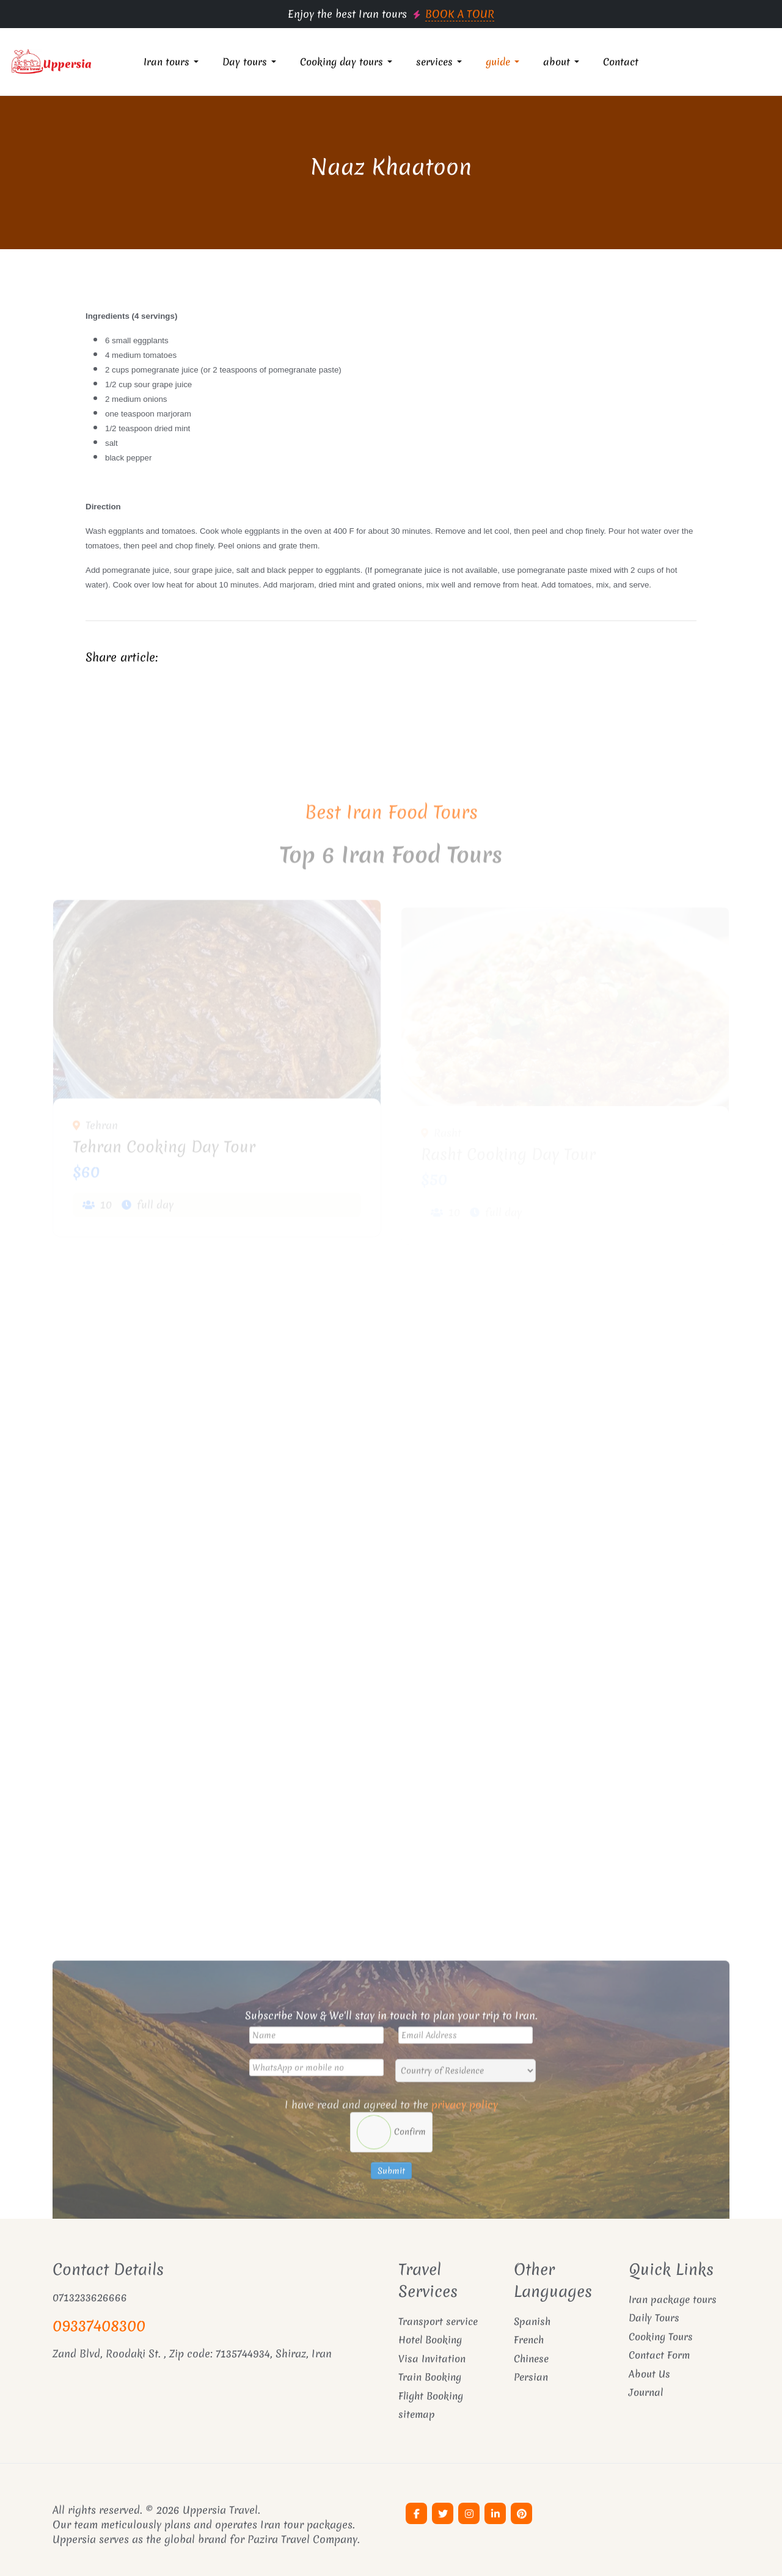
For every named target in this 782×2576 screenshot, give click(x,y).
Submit (391, 2204)
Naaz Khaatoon (391, 167)
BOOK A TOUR (459, 14)
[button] (173, 61)
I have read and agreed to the (391, 2138)
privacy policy (464, 2138)
